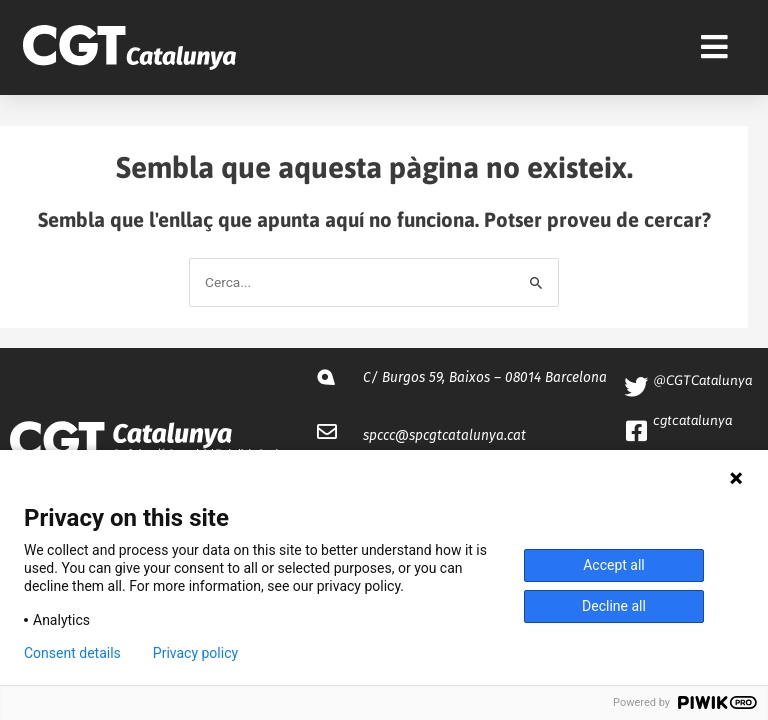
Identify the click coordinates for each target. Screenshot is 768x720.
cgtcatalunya (692, 420)
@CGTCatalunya (702, 380)
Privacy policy (195, 653)
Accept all (614, 565)
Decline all (614, 606)
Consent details (72, 653)
